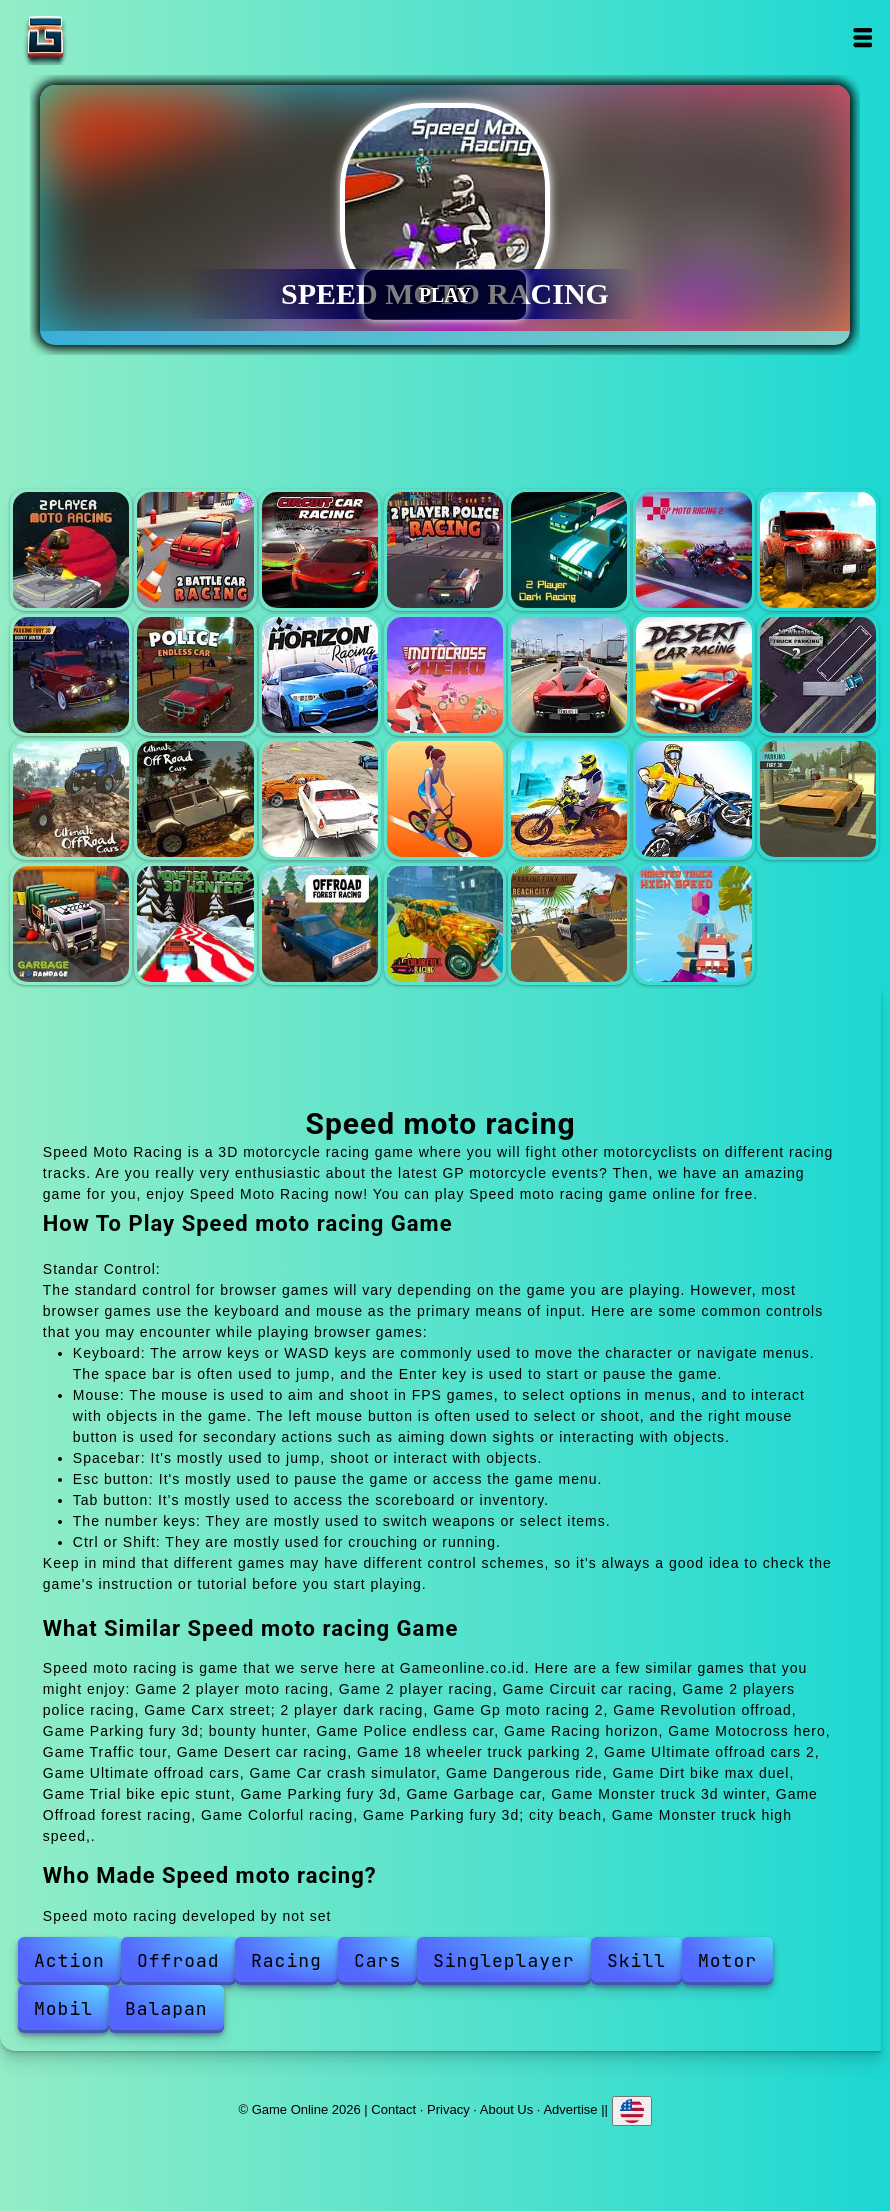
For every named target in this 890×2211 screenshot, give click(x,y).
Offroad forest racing (320, 924)
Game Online (108, 37)
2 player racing (195, 550)
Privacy (448, 2108)
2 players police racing (445, 550)
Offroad (178, 1960)
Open (861, 37)
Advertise (570, 2108)
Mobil (63, 2008)
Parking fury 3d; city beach (569, 924)
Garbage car (71, 924)
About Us (506, 2108)
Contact (393, 2108)
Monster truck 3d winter (195, 924)
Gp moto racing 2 (694, 550)
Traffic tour (569, 675)
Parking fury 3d (818, 799)
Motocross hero (445, 675)
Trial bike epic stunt (694, 799)
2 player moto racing (71, 550)
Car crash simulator (320, 799)
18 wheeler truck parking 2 (818, 675)
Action (69, 1960)
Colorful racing (445, 924)
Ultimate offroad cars (195, 799)
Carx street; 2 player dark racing (569, 550)
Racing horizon (320, 675)
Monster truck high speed (694, 924)
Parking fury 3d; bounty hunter (71, 675)
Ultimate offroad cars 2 (71, 799)
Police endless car (195, 675)
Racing (286, 1960)
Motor (727, 1960)
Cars (377, 1960)
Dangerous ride (445, 799)
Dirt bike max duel (569, 799)
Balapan (166, 2008)
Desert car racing (694, 675)
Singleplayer (504, 1960)
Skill (636, 1960)
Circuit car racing (320, 550)
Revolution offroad (818, 550)
